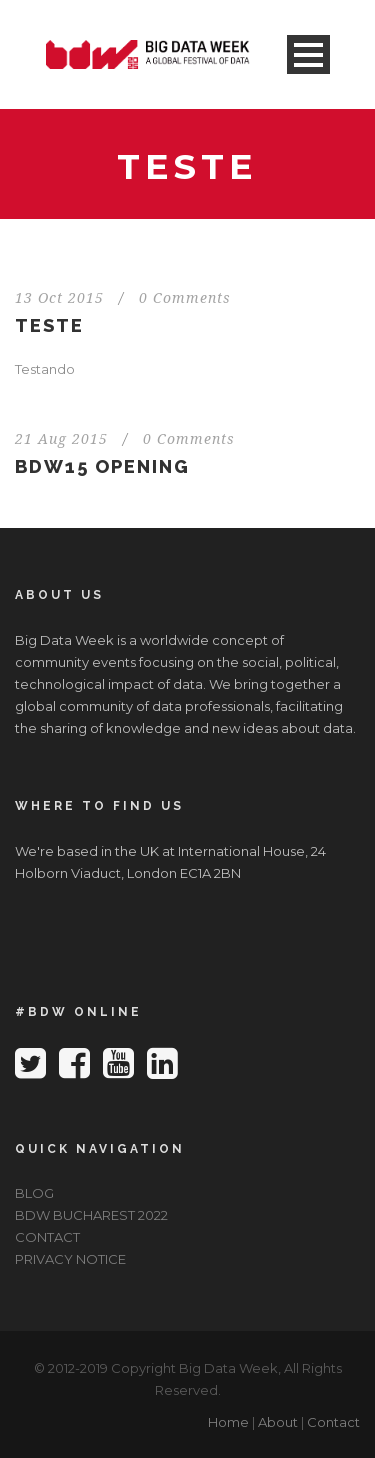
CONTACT (47, 1237)
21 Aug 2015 (61, 439)
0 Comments (185, 298)
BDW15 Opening (102, 466)
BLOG (34, 1193)
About (278, 1422)
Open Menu (308, 54)
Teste (49, 325)
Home (228, 1422)
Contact (333, 1422)
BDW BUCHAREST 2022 (91, 1215)
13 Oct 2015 (59, 298)
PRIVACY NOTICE (70, 1259)
